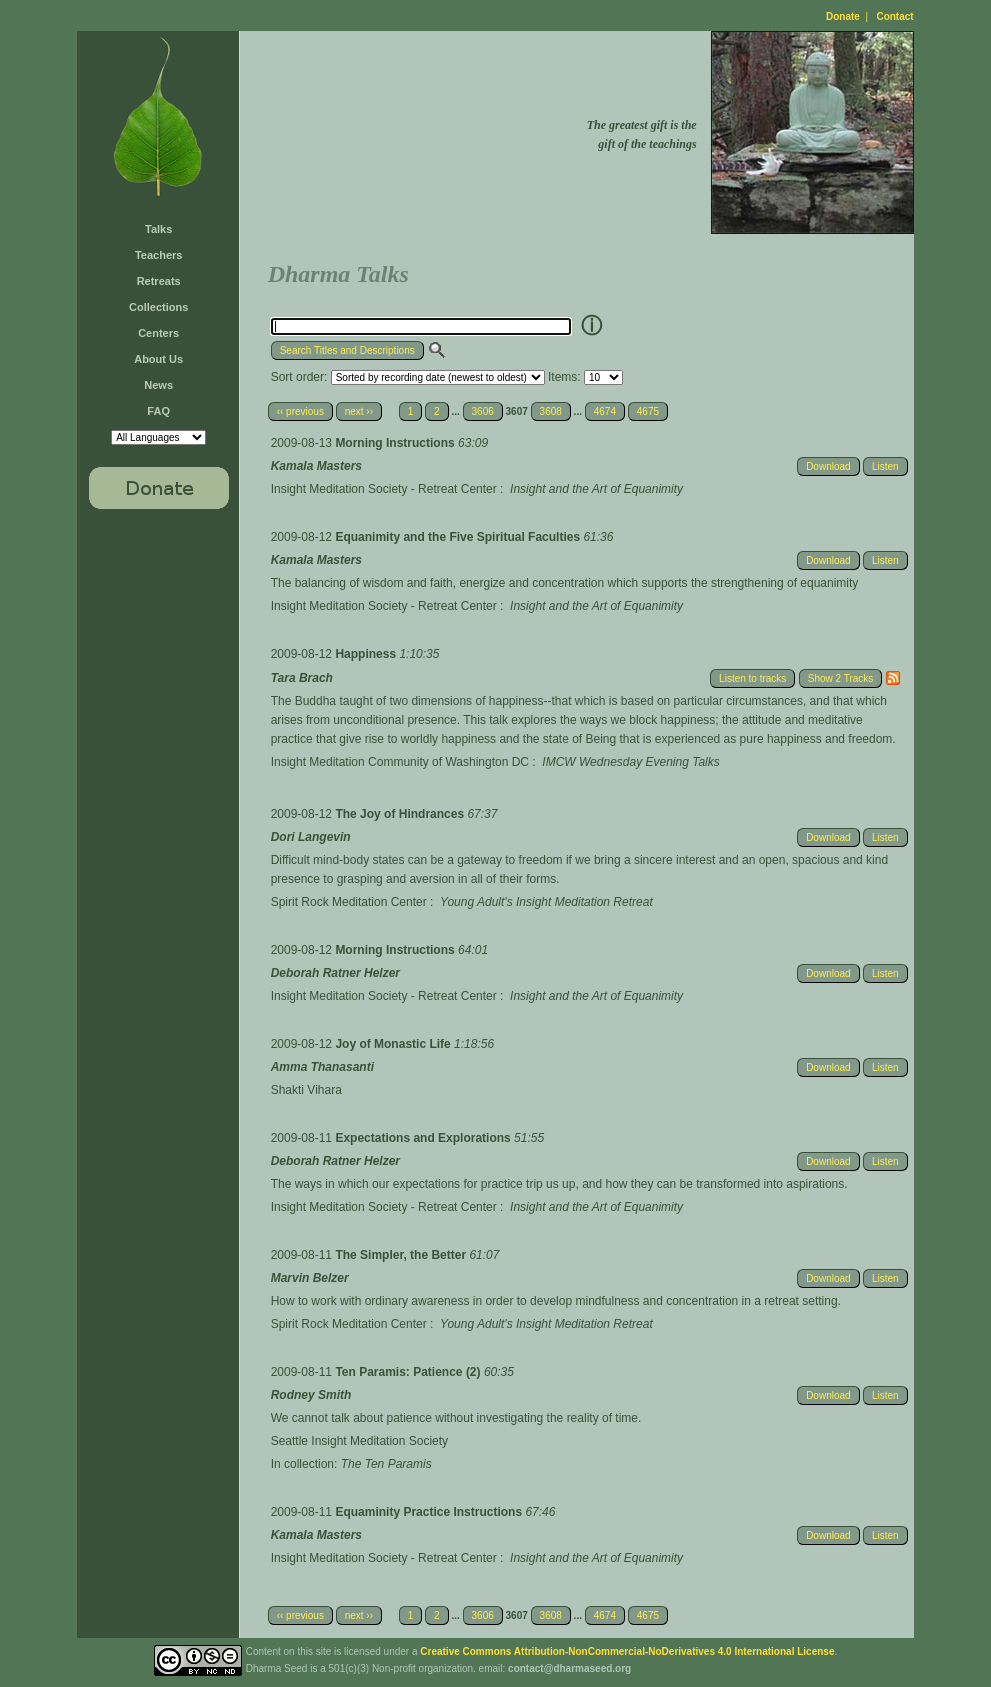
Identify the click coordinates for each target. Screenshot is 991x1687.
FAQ (158, 411)
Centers (158, 333)
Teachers (159, 255)
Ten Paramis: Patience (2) (409, 1372)
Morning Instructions (396, 443)
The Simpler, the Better (402, 1255)
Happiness (367, 654)
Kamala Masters (316, 466)
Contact (894, 16)
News (158, 385)
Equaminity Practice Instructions (430, 1512)
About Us (158, 359)
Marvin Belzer (310, 1278)
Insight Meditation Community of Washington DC (400, 762)
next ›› (359, 411)
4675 (648, 411)
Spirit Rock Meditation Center (349, 902)
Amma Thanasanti (322, 1067)
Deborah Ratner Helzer (335, 973)
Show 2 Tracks (841, 678)
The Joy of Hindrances (401, 814)
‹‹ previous (300, 411)
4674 (605, 411)
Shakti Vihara (306, 1090)
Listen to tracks (752, 678)
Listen (885, 466)
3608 (551, 411)
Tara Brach (302, 678)
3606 (483, 411)
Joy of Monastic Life (394, 1044)
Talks (158, 229)
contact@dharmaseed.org (569, 1668)
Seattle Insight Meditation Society (359, 1441)
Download (828, 466)
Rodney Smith (311, 1395)
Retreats (159, 281)
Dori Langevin (311, 837)
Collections (158, 307)
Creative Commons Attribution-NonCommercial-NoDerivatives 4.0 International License (627, 1651)
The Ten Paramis (386, 1464)
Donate (843, 16)
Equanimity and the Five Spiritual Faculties (459, 537)
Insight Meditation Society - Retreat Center (384, 489)
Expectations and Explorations (424, 1138)
